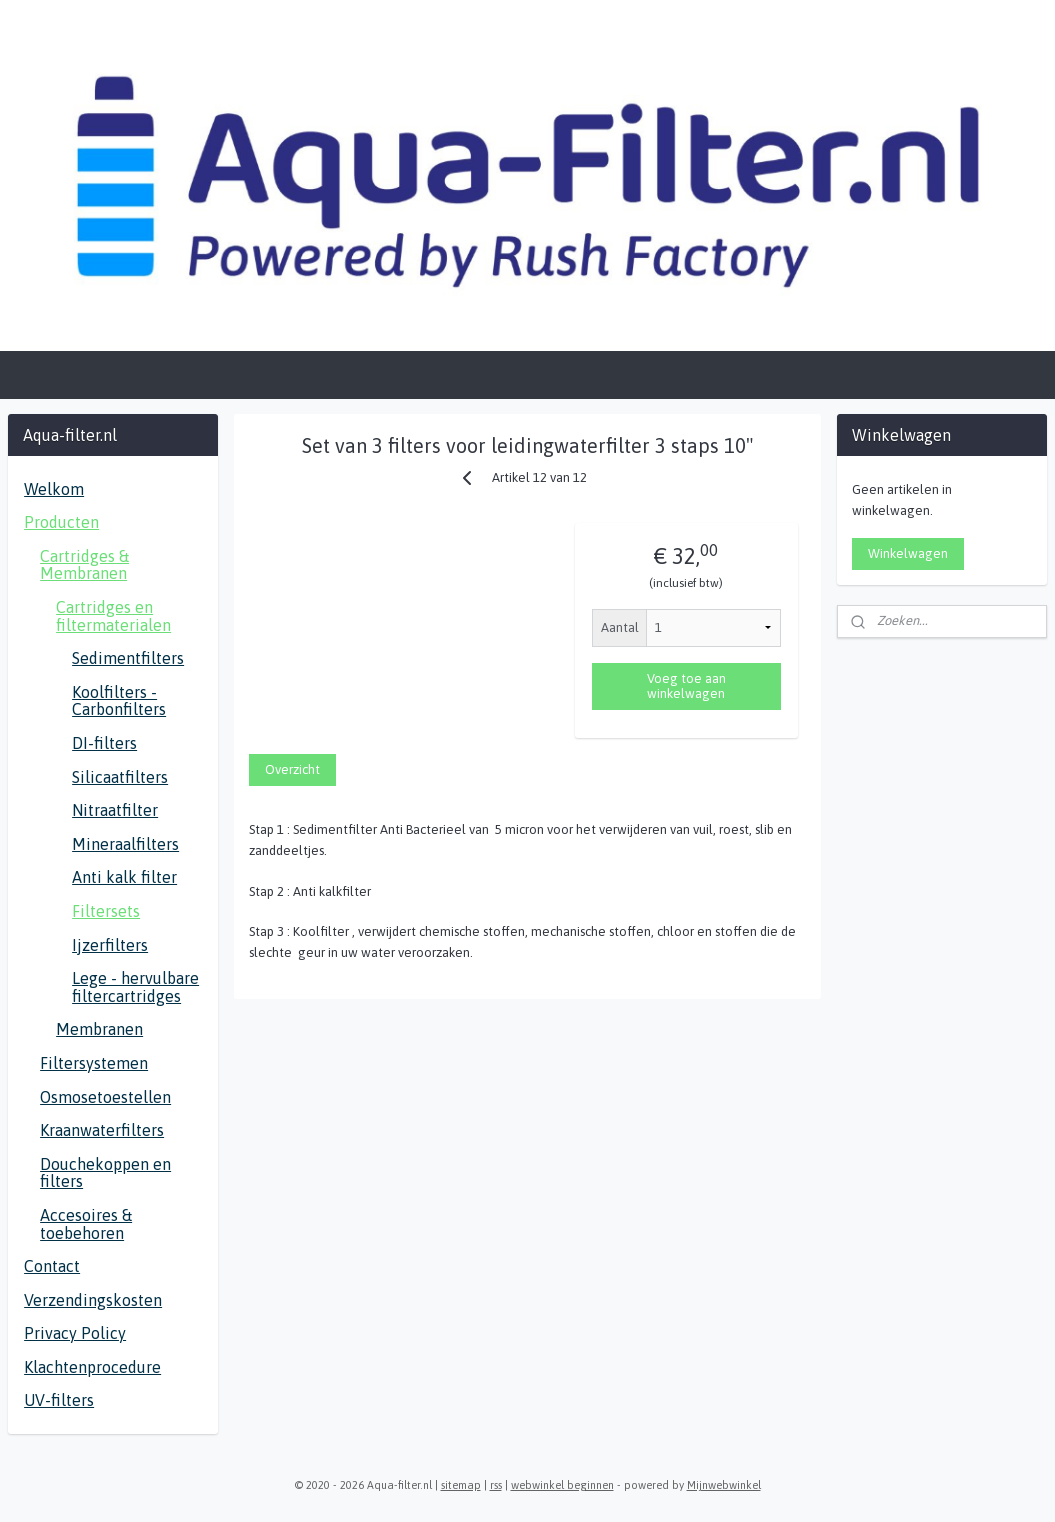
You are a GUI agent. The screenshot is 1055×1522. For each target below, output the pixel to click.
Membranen (99, 1029)
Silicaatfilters (120, 777)
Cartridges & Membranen (84, 565)
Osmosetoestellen (105, 1097)
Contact (52, 1266)
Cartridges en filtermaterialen (113, 616)
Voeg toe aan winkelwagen (686, 686)
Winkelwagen (908, 553)
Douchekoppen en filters (105, 1173)
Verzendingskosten (93, 1300)
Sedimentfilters (128, 658)
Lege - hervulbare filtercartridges (135, 987)
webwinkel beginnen (562, 1485)
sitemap (461, 1485)
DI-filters (104, 743)
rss (496, 1485)
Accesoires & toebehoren (86, 1224)
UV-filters (59, 1400)
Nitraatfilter (115, 810)
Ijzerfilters (110, 945)
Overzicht (292, 769)
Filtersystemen (94, 1063)
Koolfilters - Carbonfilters (119, 701)
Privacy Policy (75, 1333)
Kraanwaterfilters (102, 1130)
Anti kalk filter (124, 877)
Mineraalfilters (125, 844)
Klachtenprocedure (92, 1367)
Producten (61, 522)
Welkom (54, 489)
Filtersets (106, 911)
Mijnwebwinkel (724, 1485)
